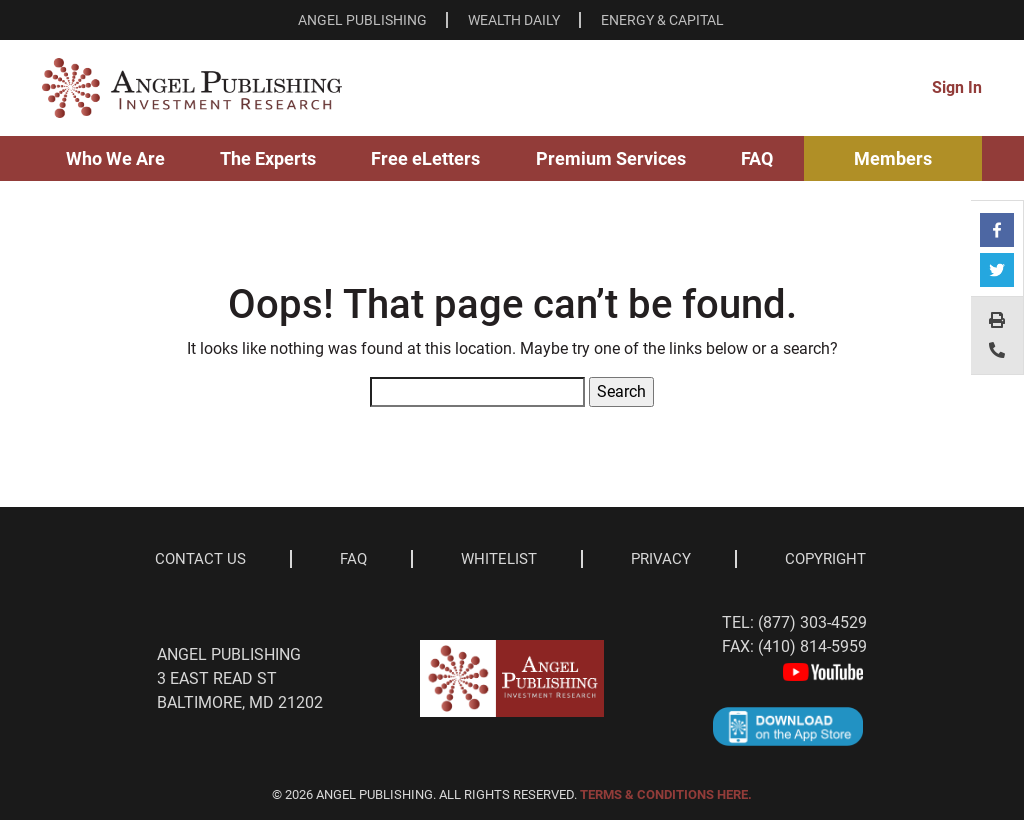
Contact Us (200, 559)
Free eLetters (425, 158)
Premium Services (611, 158)
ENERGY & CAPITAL (662, 20)
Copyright (825, 559)
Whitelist (499, 559)
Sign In (957, 87)
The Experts (268, 158)
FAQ (757, 158)
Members (893, 158)
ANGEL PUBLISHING (362, 20)
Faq (353, 559)
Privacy (661, 559)
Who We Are (115, 158)
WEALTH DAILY (514, 20)
